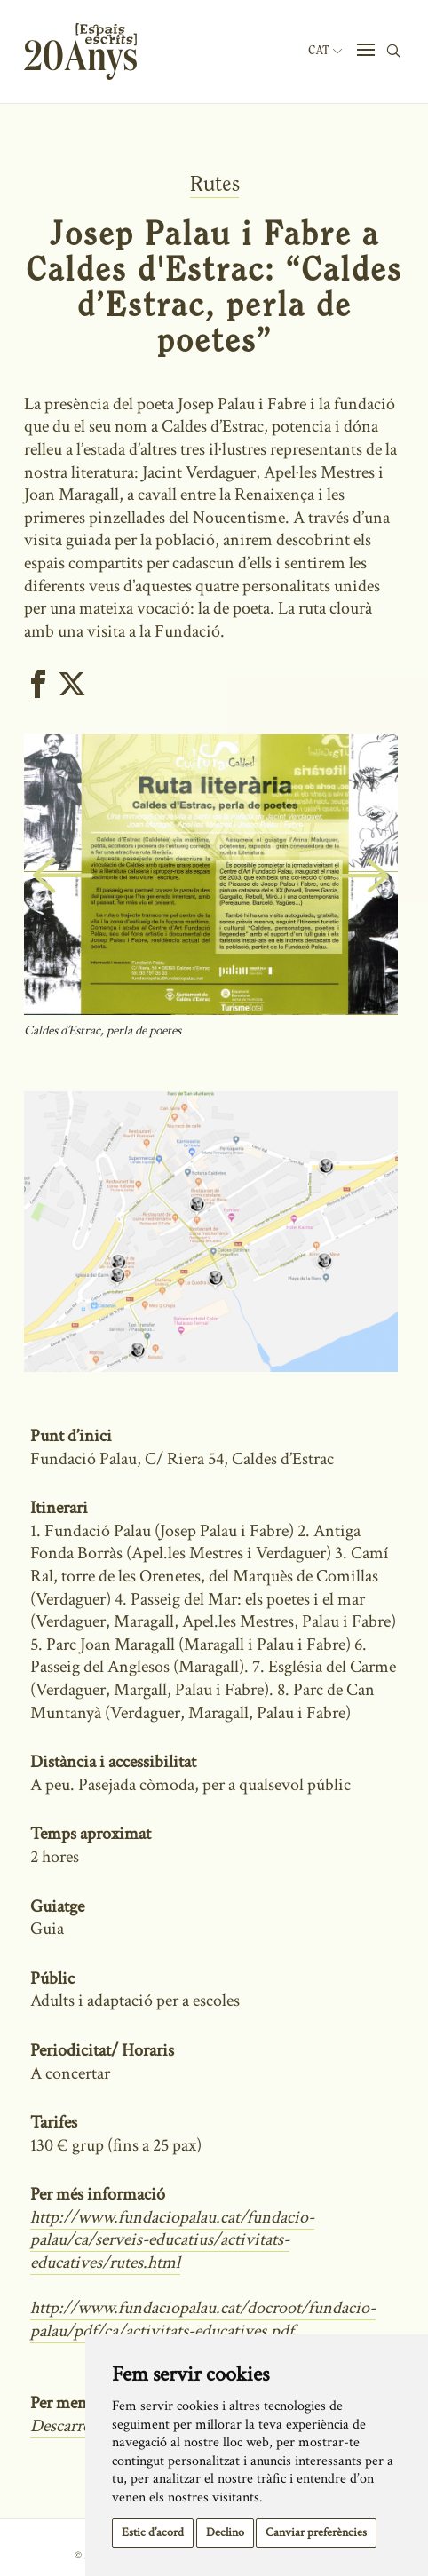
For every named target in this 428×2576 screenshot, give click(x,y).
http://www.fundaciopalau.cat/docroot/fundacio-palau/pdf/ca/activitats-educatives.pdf (203, 2319)
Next (380, 896)
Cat (325, 51)
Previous (48, 896)
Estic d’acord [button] (153, 2532)
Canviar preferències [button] (316, 2532)
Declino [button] (225, 2532)
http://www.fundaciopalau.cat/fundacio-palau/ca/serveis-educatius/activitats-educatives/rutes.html (172, 2240)
